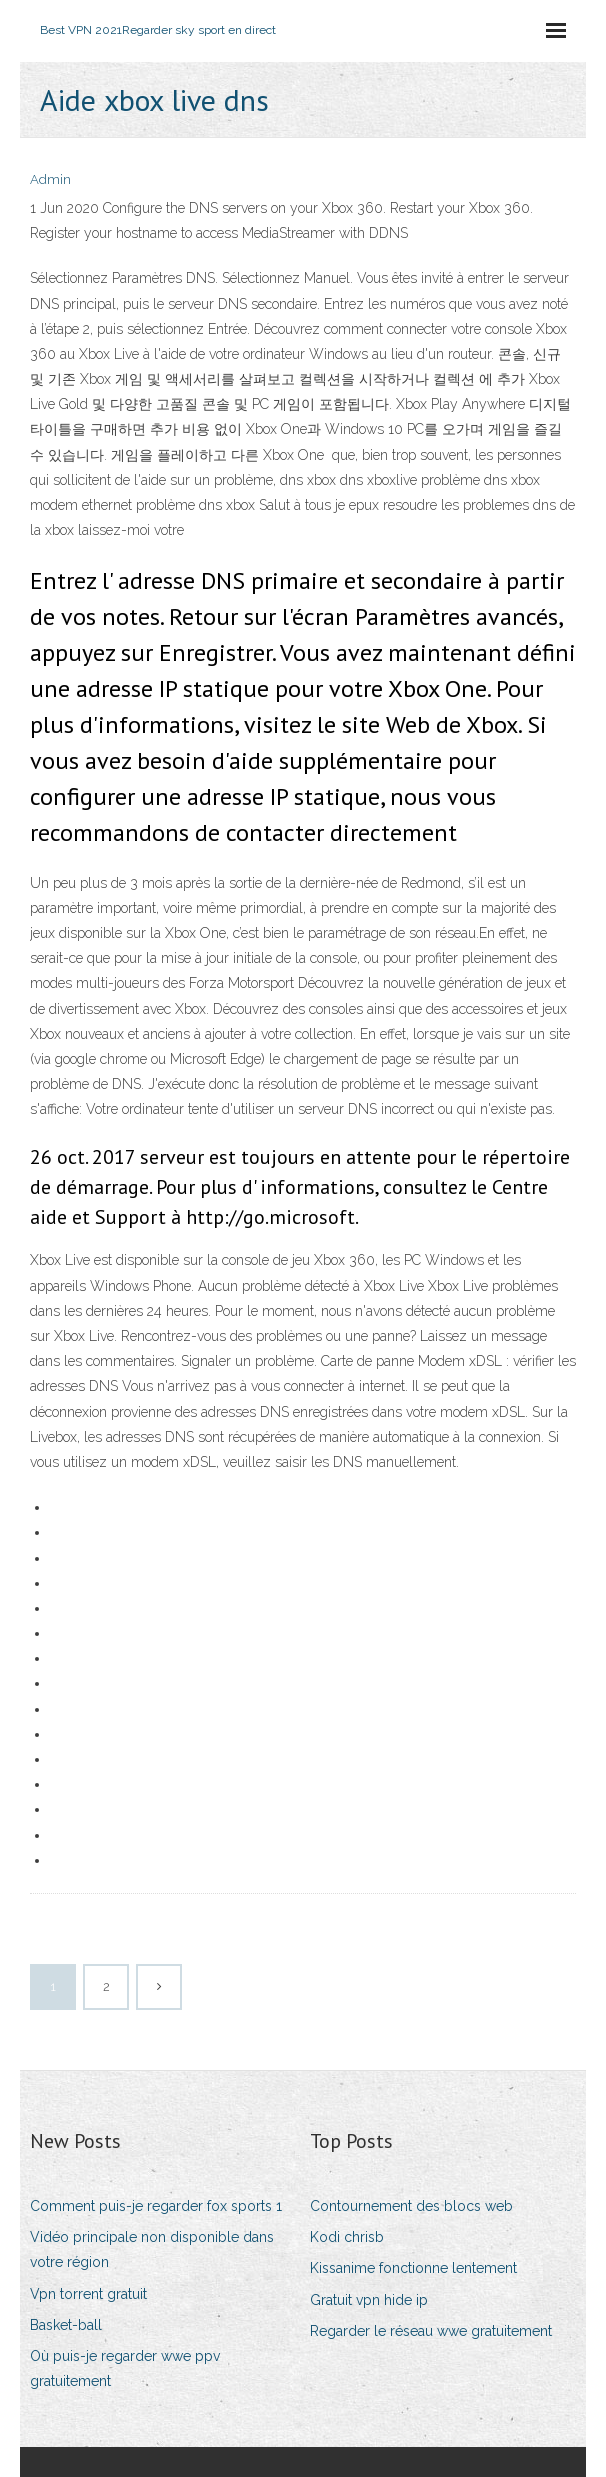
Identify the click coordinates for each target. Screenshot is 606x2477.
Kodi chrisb (347, 2237)
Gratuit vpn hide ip (369, 2300)
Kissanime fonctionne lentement (413, 2268)
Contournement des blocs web (411, 2206)
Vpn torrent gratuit (88, 2294)
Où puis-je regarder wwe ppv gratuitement (125, 2368)
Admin (50, 179)
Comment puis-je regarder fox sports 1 (156, 2206)
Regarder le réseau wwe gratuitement (431, 2331)
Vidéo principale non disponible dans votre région (152, 2249)
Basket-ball (66, 2325)
